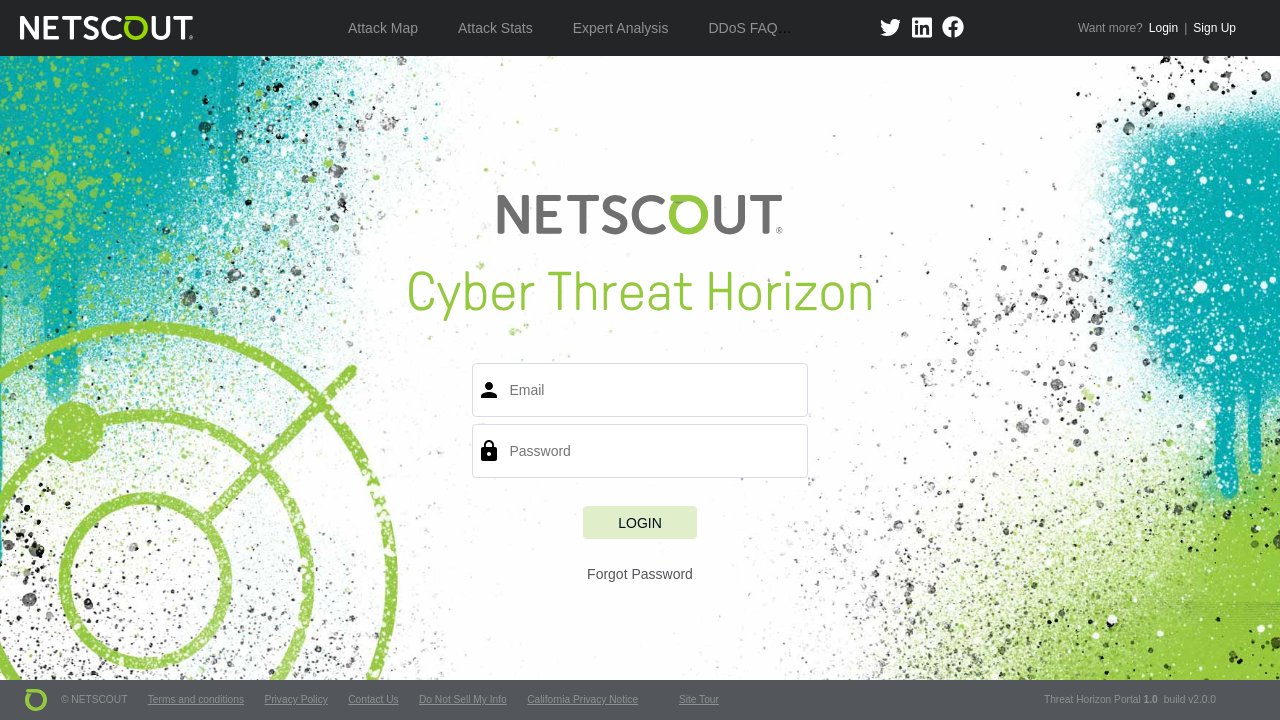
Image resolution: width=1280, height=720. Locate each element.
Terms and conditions (196, 699)
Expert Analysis (621, 28)
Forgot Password (640, 574)
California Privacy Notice (582, 699)
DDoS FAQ (742, 28)
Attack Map (383, 28)
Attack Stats (495, 28)
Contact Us (373, 699)
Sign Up (1214, 28)
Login (1163, 28)
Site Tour (699, 699)
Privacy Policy (295, 699)
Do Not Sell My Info (463, 699)
